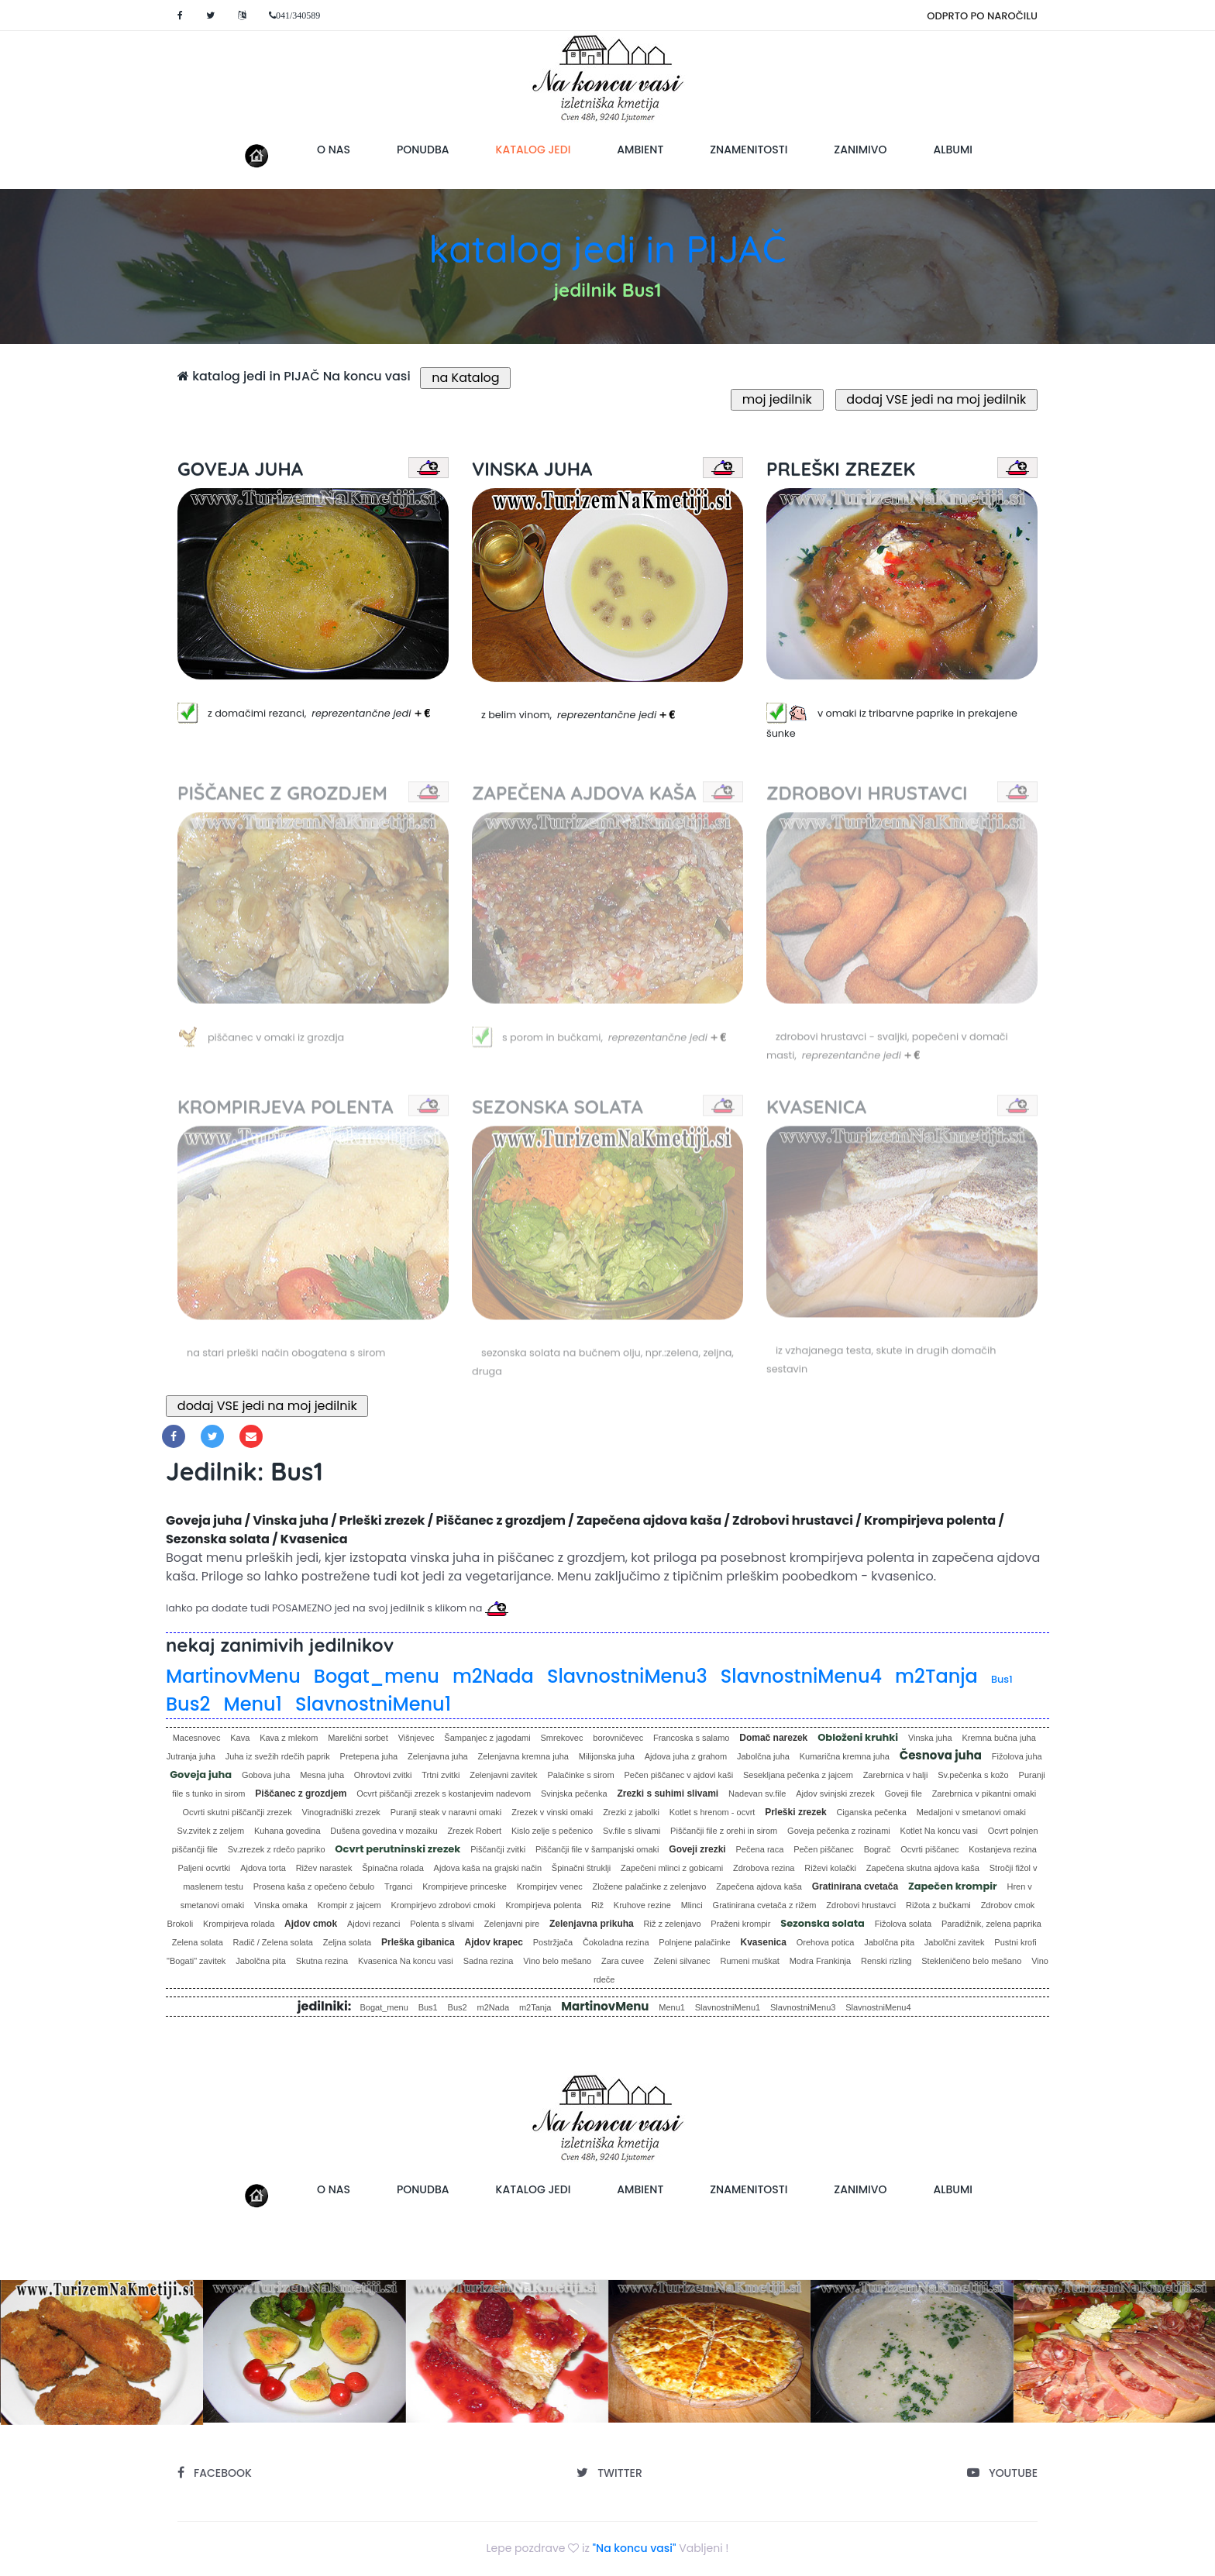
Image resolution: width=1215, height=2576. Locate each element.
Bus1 (1002, 1679)
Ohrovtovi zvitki (383, 1775)
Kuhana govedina (287, 1830)
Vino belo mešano (557, 1961)
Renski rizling (886, 1961)
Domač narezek (773, 1737)
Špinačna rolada (393, 1868)
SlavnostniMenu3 (627, 1676)
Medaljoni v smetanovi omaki (971, 1812)
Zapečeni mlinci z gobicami (672, 1868)
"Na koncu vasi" (634, 2548)
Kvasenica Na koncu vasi (405, 1961)
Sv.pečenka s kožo (973, 1775)
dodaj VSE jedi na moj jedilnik (936, 399)
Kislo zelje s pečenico (552, 1830)
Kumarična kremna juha (845, 1756)
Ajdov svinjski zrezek (835, 1793)
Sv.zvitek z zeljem (210, 1830)
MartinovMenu (233, 1676)
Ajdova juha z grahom (686, 1756)
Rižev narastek (324, 1868)
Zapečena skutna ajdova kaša (922, 1868)
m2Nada (493, 1676)
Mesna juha (322, 1775)
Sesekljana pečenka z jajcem (798, 1775)
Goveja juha (201, 1774)
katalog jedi (545, 149)
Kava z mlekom (289, 1737)
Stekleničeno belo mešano (971, 1961)
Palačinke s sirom (580, 1775)
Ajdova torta (263, 1868)
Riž (597, 1905)
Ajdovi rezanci (373, 1923)
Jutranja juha (191, 1756)
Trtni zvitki (440, 1775)
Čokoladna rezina (616, 1942)
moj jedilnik (777, 399)
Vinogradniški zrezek (341, 1812)
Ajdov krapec (494, 1942)
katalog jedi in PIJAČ (607, 248)
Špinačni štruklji (581, 1868)
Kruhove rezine (642, 1905)
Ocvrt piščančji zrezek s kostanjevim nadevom (443, 1793)
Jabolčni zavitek (954, 1942)
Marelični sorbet (358, 1737)
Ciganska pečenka (871, 1812)
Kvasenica (763, 1942)
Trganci (398, 1886)
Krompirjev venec (550, 1886)
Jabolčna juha (763, 1756)
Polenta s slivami (442, 1923)
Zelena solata (197, 1942)
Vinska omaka (281, 1905)
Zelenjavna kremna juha (523, 1756)
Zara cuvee (622, 1961)
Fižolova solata (903, 1923)
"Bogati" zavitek (196, 1961)
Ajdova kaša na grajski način (488, 1868)
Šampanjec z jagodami (487, 1737)
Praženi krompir (740, 1923)
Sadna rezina (488, 1961)
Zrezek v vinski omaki (552, 1812)
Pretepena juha (369, 1756)
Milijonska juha (607, 1756)
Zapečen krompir (952, 1886)
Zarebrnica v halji (895, 1775)
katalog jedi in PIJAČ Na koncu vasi (294, 376)
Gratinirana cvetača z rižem (765, 1905)
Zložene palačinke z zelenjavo (650, 1886)
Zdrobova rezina (764, 1868)
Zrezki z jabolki (631, 1812)
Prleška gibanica (418, 1942)
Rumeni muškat (749, 1961)
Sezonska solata (822, 1923)
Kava (240, 1737)
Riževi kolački (830, 1868)
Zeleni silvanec (682, 1961)
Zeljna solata (347, 1942)
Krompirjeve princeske (464, 1886)
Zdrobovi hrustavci (861, 1905)
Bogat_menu (376, 1676)
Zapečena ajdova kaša (759, 1886)
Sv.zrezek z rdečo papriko (276, 1849)
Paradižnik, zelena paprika (991, 1923)
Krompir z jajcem (349, 1905)
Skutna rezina (322, 1961)
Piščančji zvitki (497, 1849)
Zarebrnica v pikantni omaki (984, 1793)
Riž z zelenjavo (672, 1923)
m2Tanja (936, 1676)
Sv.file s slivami (631, 1830)
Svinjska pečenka (574, 1793)
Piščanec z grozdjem (300, 1793)
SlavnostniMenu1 (373, 1704)
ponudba (423, 149)
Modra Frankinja (820, 1961)
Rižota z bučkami (938, 1905)
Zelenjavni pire (512, 1923)
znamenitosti (748, 149)
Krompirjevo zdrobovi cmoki (443, 1905)
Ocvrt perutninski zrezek (397, 1849)
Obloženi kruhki (857, 1737)
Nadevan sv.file (757, 1793)
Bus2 (188, 1704)
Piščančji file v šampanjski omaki (597, 1849)
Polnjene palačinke (694, 1942)
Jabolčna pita (889, 1942)
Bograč (877, 1849)
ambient (640, 149)
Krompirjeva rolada (238, 1923)
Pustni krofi (1015, 1942)
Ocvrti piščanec (929, 1849)
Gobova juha (266, 1775)
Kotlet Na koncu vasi (939, 1830)
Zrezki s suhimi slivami (667, 1793)
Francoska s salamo (691, 1737)
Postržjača (553, 1942)
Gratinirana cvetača (855, 1886)
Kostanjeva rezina (1002, 1849)
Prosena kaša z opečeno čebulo (314, 1886)
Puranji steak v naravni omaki (446, 1812)
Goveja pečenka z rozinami (838, 1830)
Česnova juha (941, 1755)
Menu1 (252, 1704)
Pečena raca (760, 1849)
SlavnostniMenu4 (801, 1676)
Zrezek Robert (474, 1830)
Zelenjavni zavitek (503, 1775)
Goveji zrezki (697, 1849)
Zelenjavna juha (438, 1756)
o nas (333, 149)
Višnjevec (416, 1737)
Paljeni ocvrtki (203, 1868)
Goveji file (903, 1793)
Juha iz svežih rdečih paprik (277, 1756)
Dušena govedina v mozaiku (383, 1830)
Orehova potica (826, 1942)
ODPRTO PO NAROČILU (982, 16)
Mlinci (692, 1905)
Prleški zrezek (795, 1812)
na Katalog (465, 378)
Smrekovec (561, 1737)
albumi (952, 149)
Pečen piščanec (823, 1849)
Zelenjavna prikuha (591, 1923)
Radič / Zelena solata (273, 1942)
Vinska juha (930, 1737)
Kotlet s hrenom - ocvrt (712, 1812)
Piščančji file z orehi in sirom (723, 1830)
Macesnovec (197, 1737)
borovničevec (618, 1737)
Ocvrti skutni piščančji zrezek (236, 1812)
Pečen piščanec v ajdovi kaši (678, 1775)
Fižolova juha (1017, 1756)
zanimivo (860, 149)
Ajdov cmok (310, 1923)
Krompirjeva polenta (543, 1905)
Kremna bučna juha (998, 1737)
